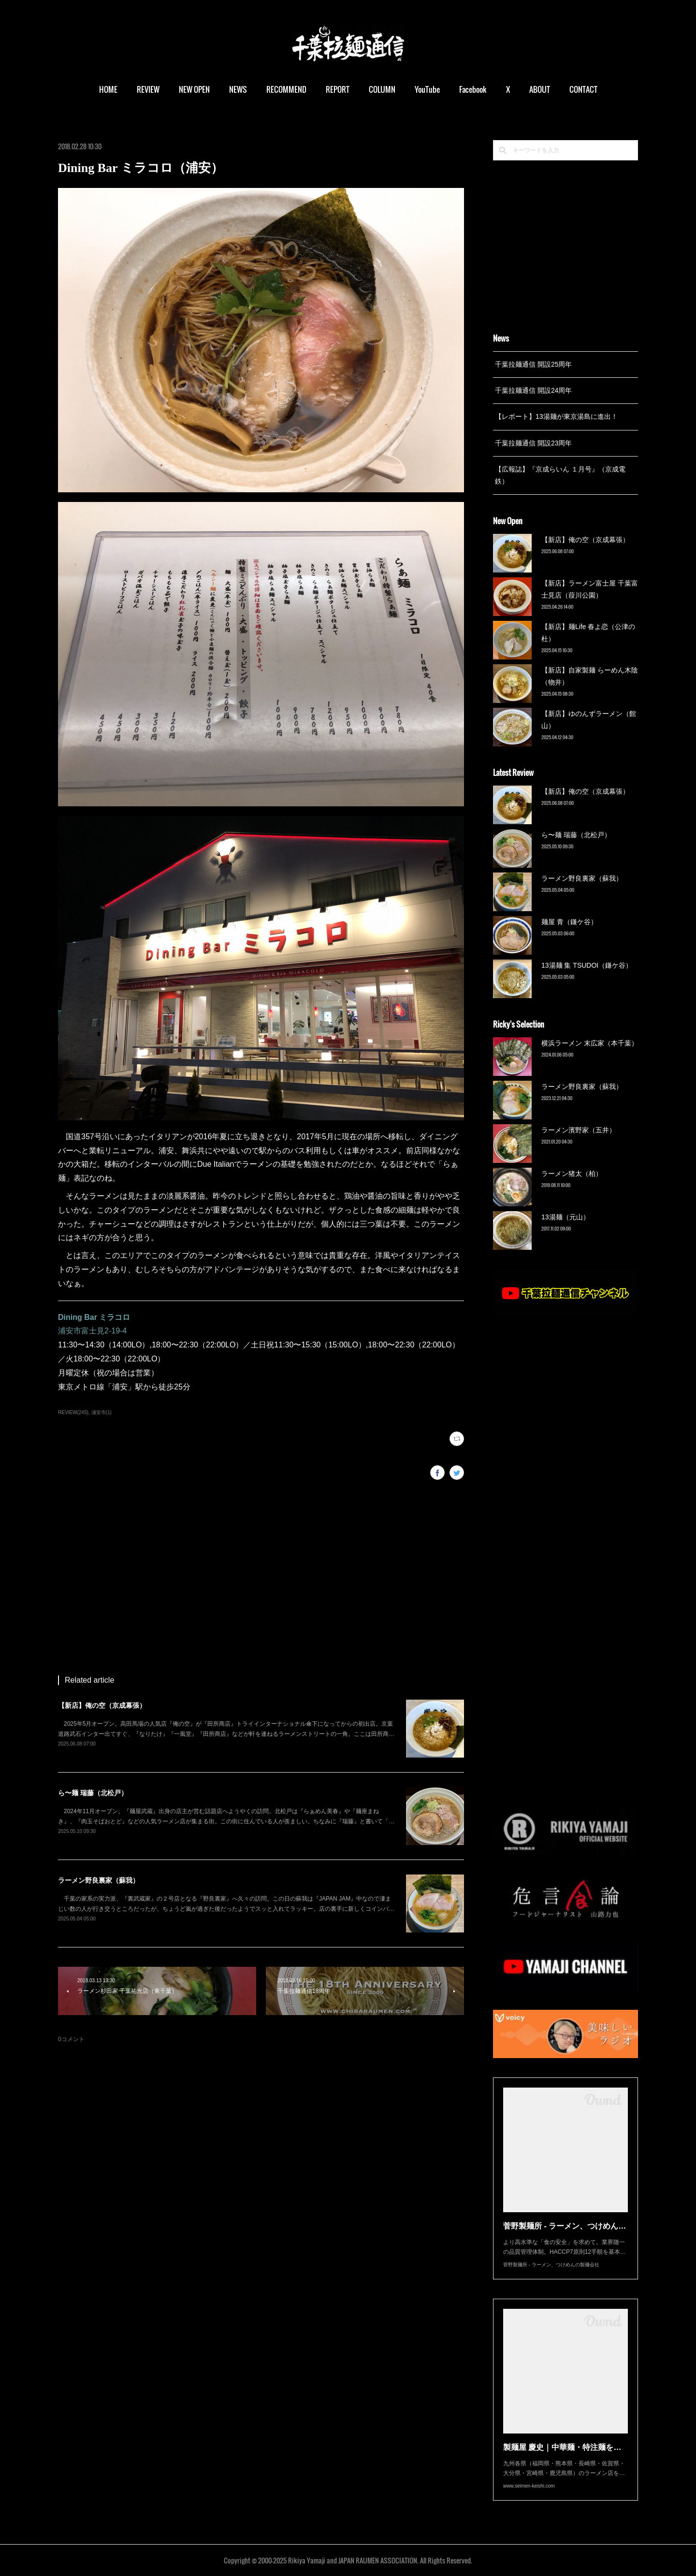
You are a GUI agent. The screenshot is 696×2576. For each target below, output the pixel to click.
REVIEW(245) (73, 1412)
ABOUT (539, 89)
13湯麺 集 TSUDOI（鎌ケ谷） (586, 965)
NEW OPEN (194, 89)
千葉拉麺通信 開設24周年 (533, 390)
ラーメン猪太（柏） (571, 1173)
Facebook (473, 89)
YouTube (427, 89)
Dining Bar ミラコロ (94, 1317)
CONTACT (583, 89)
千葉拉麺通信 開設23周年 (533, 443)
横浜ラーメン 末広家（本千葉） (589, 1043)
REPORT (337, 89)
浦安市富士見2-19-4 (92, 1331)
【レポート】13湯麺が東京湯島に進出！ (556, 416)
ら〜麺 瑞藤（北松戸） (93, 1793)
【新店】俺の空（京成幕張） (102, 1705)
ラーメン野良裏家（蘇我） (98, 1880)
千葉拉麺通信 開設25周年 (533, 364)
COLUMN (382, 89)
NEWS (238, 89)
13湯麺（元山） (565, 1217)
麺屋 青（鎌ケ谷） (569, 922)
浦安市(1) (101, 1412)
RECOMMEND (286, 89)
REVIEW (148, 89)
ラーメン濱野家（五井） (578, 1130)
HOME (108, 89)
